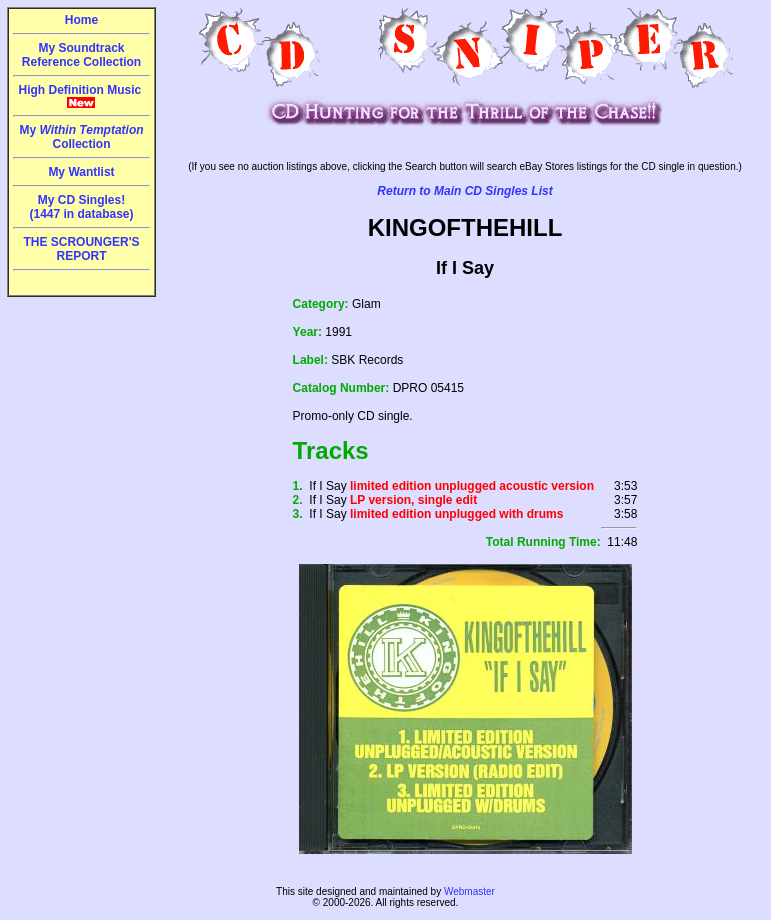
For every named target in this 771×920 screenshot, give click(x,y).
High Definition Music (82, 96)
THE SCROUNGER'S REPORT (81, 249)
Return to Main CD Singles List (464, 191)
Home (81, 20)
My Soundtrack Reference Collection (81, 55)
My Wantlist (81, 172)
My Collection (81, 137)
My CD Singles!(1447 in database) (81, 207)
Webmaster (469, 891)
